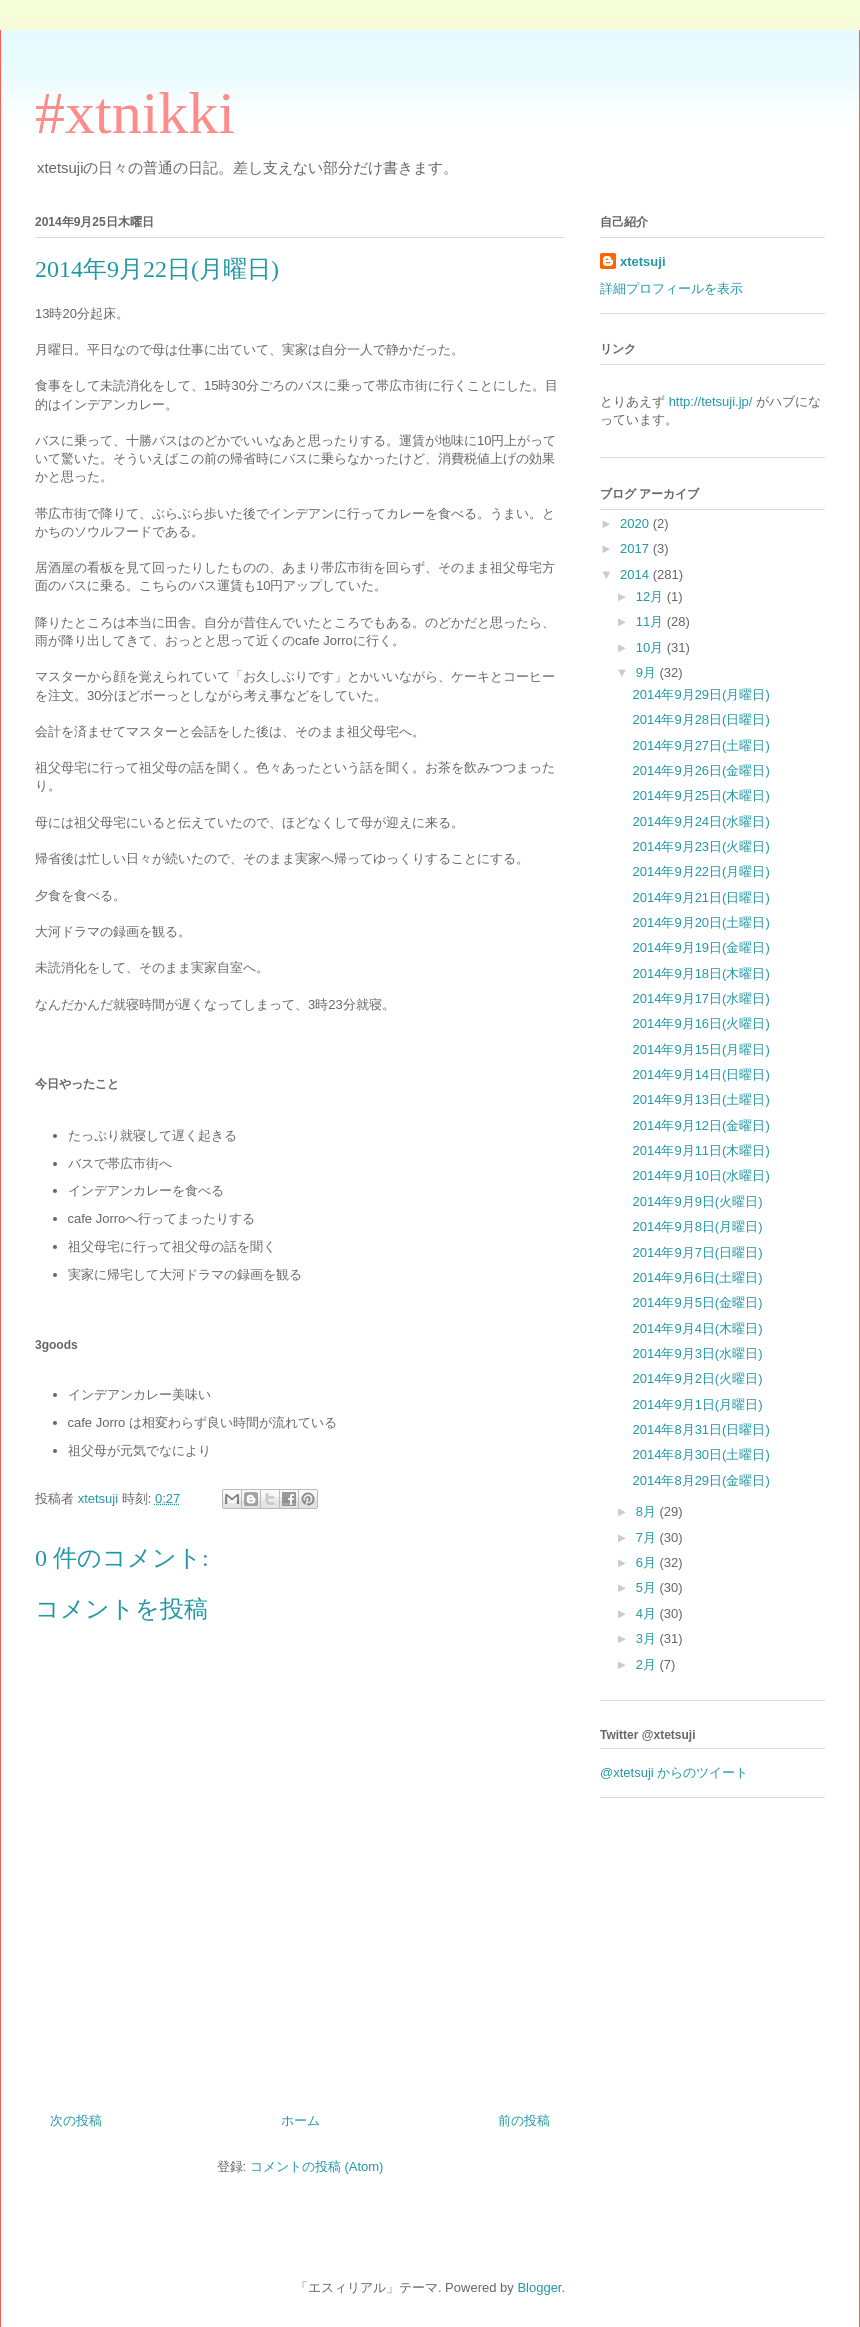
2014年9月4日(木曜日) (697, 1328)
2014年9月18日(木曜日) (700, 973)
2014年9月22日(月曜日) (700, 871)
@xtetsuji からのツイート (674, 1772)
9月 (648, 672)
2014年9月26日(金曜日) (700, 770)
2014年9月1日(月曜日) (697, 1404)
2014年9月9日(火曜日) (697, 1201)
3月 (648, 1638)
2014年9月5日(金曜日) (697, 1302)
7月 (648, 1537)
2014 (636, 574)
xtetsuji (643, 261)
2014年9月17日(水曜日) (700, 998)
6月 (648, 1562)
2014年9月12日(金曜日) (700, 1125)
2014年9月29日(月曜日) (700, 694)
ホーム (300, 2120)
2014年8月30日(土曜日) (700, 1454)
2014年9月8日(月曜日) (697, 1226)
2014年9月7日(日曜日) (697, 1252)
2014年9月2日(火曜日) (697, 1378)
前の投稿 (524, 2120)
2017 (636, 548)
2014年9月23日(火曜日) (700, 846)
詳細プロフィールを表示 (671, 288)
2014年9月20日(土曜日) (700, 922)
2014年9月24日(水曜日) (700, 821)
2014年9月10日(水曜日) (700, 1175)
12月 (651, 596)
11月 (651, 621)
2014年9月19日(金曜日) (700, 947)
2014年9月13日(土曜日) (700, 1099)
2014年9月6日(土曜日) (697, 1277)
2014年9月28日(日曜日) (700, 719)
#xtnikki (135, 113)
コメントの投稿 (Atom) (317, 2166)
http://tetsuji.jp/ (711, 401)
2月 (648, 1664)
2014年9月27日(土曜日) (700, 745)
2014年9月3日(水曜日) (697, 1353)
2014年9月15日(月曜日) (700, 1049)
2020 (636, 523)
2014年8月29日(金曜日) (700, 1480)
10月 (651, 647)
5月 (648, 1587)
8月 (648, 1511)
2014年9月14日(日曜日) (700, 1074)
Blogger (539, 2287)
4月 (648, 1613)
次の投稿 (76, 2120)
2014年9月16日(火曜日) (700, 1023)
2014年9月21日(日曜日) (700, 897)
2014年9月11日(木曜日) (700, 1150)
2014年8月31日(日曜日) (700, 1429)
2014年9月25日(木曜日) (700, 795)
